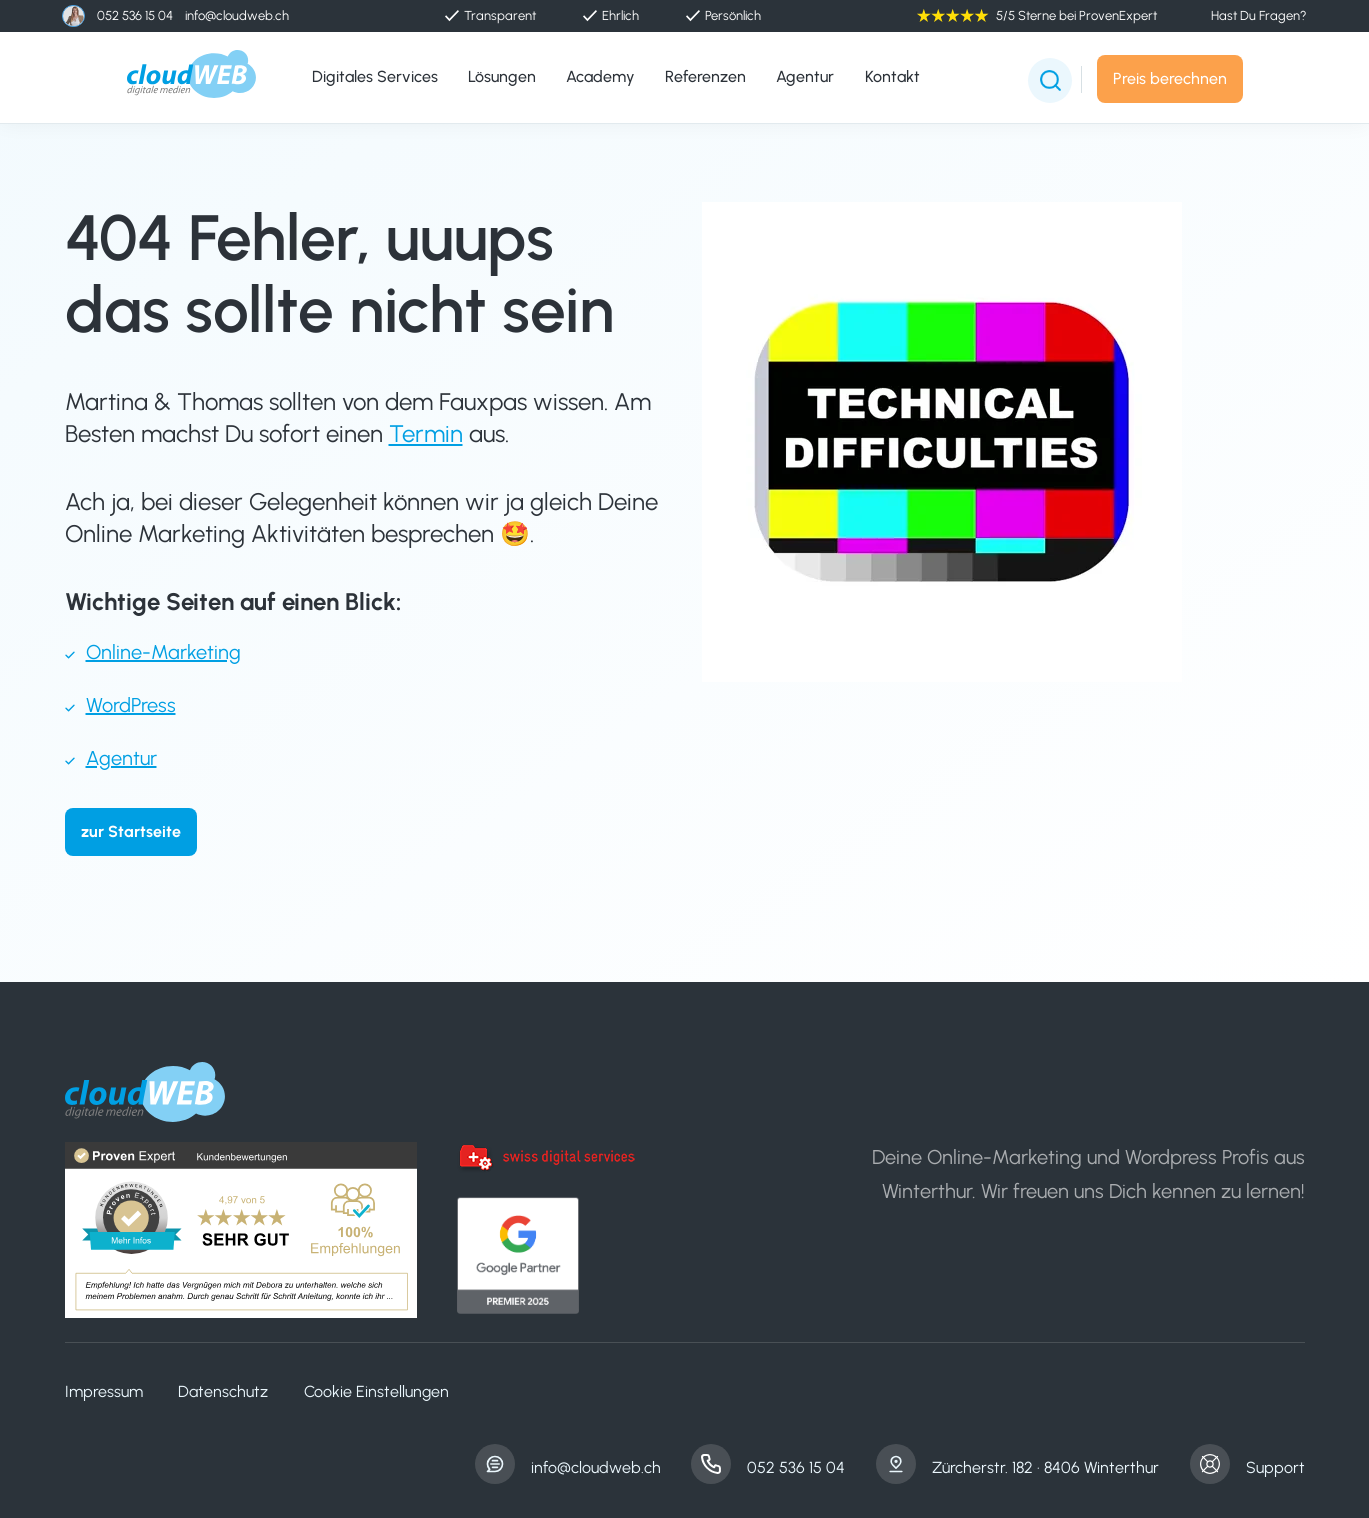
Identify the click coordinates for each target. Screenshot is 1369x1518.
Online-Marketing (163, 652)
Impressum (104, 1391)
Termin (426, 433)
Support (1275, 1467)
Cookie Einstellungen (376, 1391)
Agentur (121, 758)
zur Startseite (131, 831)
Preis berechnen (1170, 78)
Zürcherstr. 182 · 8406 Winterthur (1045, 1467)
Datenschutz (223, 1391)
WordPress (131, 705)
